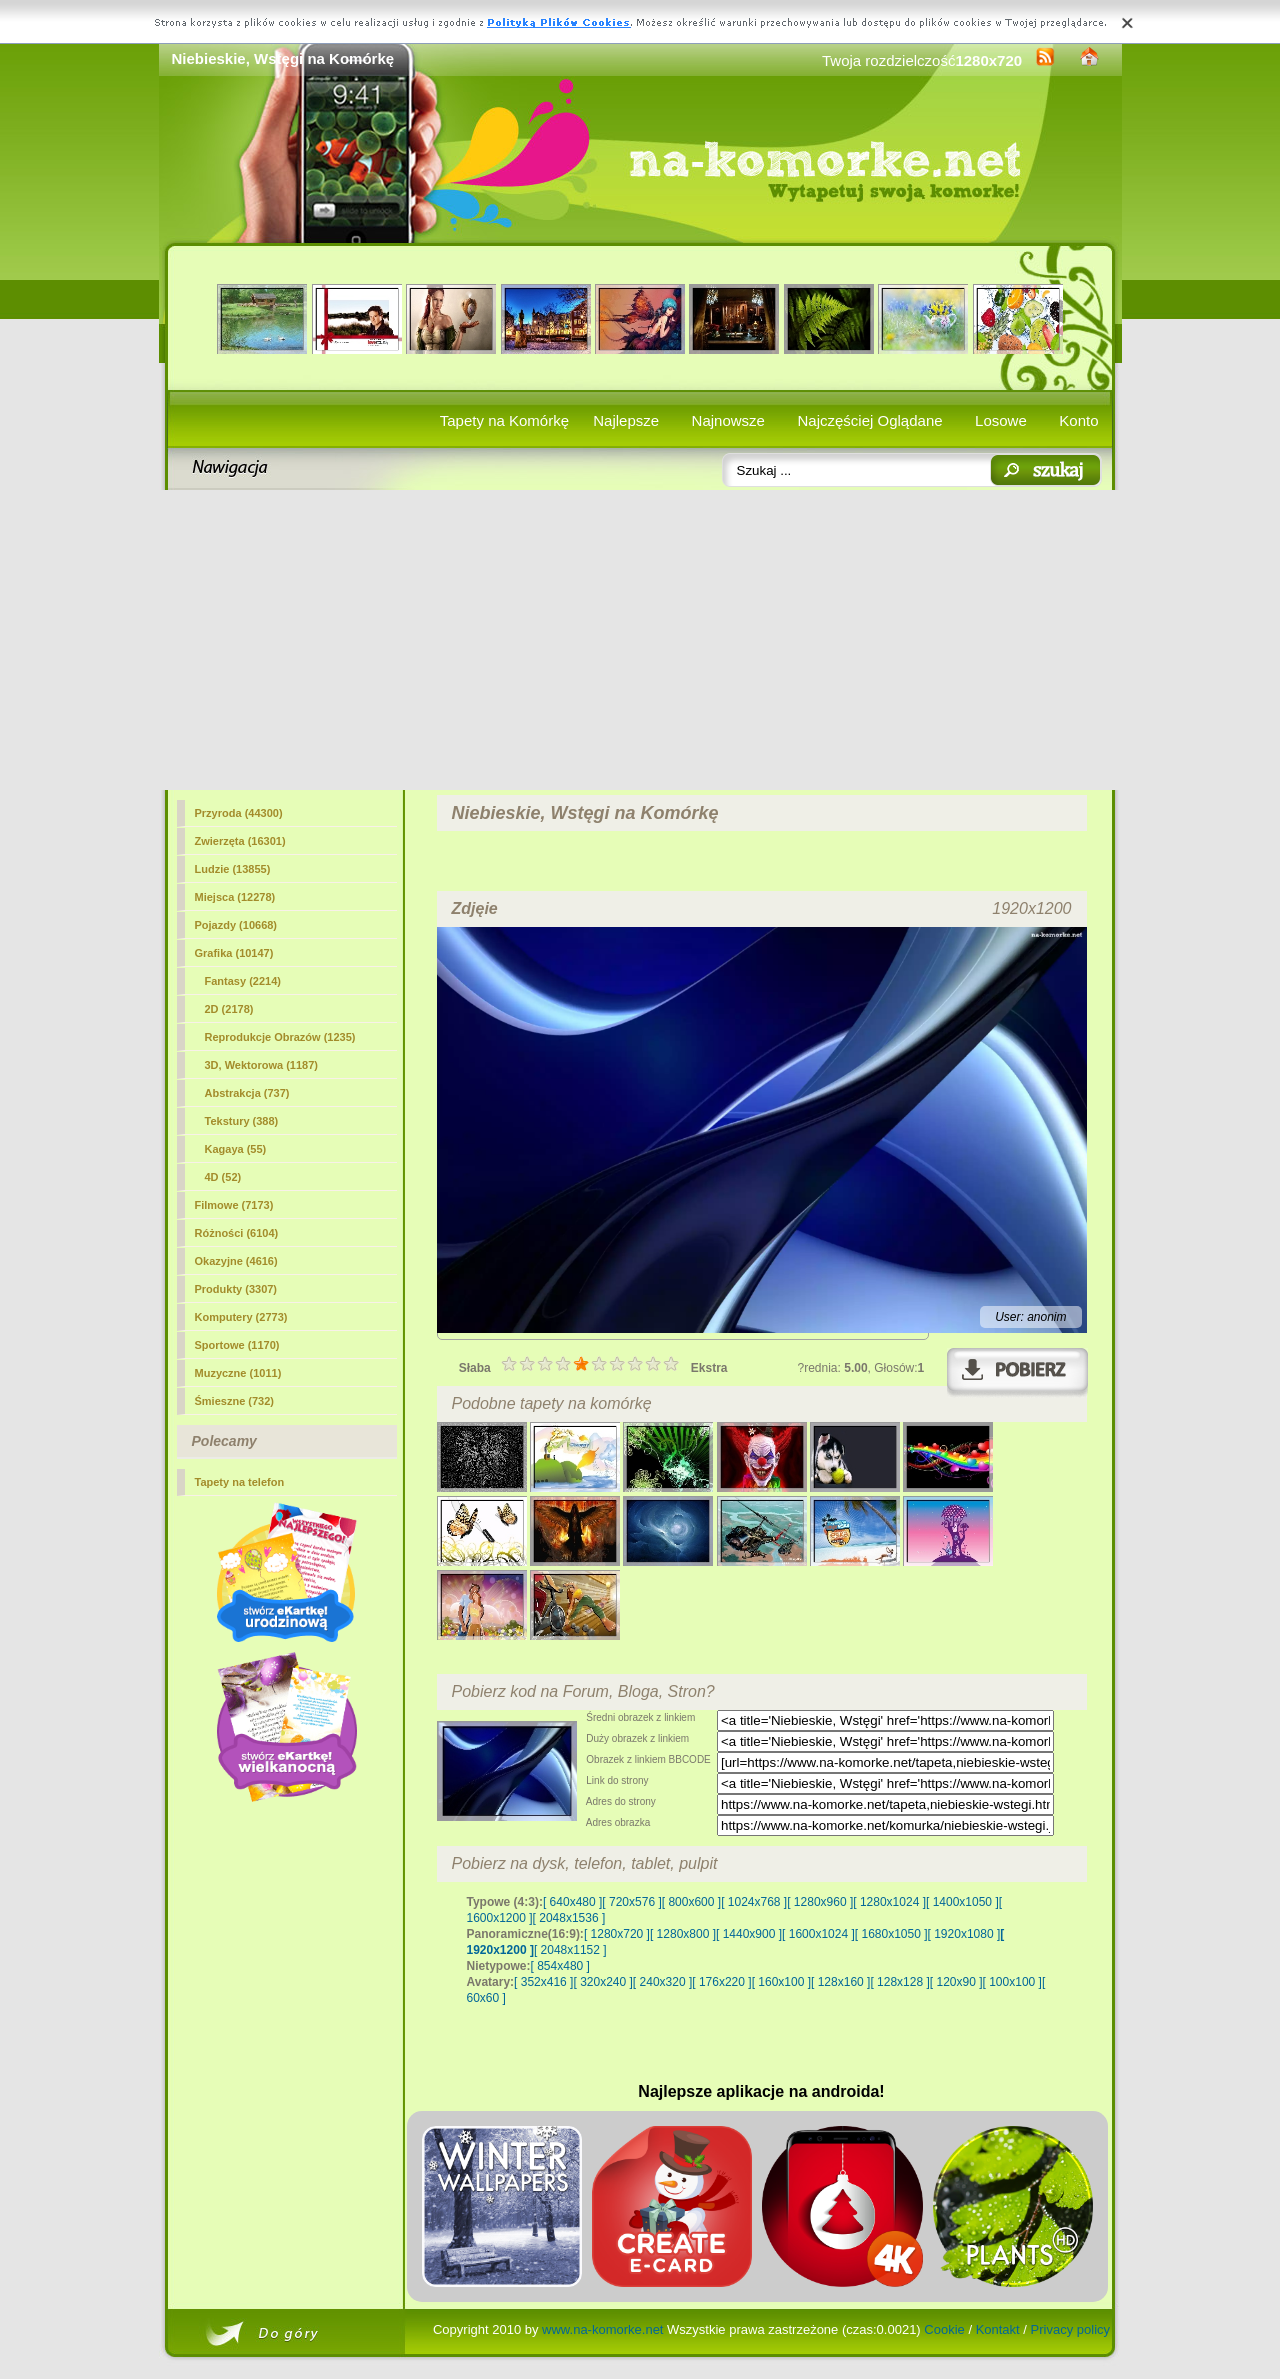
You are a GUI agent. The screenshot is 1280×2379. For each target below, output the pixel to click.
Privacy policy (1070, 2329)
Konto (1078, 420)
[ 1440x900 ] (749, 1934)
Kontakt (998, 2329)
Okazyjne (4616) (236, 1261)
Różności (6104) (237, 1233)
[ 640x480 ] (572, 1902)
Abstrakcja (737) (247, 1093)
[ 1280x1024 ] (889, 1902)
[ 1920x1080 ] (964, 1934)
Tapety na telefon (240, 1482)
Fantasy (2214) (243, 981)
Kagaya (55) (236, 1149)
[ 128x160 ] (840, 1982)
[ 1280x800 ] (683, 1934)
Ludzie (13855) (233, 869)
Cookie (944, 2329)
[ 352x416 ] (543, 1982)
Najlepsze (626, 420)
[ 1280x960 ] (820, 1902)
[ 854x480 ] (560, 1966)
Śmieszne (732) (234, 1401)
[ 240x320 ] (662, 1982)
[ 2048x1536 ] (569, 1918)
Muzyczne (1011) (238, 1373)
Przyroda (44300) (239, 813)
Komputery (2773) (241, 1317)
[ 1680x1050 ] (891, 1934)
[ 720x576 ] (631, 1902)
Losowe (1001, 420)
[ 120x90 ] (956, 1982)
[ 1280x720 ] (617, 1934)
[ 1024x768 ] (754, 1902)
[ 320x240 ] (602, 1982)
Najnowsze (728, 420)
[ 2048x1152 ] (570, 1950)
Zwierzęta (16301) (240, 841)
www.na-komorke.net (602, 2329)
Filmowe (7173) (234, 1205)
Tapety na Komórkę (504, 420)
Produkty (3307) (236, 1289)
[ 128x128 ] (899, 1982)
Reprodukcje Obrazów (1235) (280, 1037)
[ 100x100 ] (1012, 1982)
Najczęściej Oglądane (869, 420)
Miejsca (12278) (235, 897)
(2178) (229, 1009)
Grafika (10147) (234, 953)
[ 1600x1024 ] (818, 1934)
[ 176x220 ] (721, 1982)
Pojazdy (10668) (236, 925)
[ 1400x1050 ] (962, 1902)
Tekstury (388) (242, 1121)
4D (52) (223, 1177)
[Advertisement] (640, 640)
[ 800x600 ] (691, 1902)
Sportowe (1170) (237, 1345)
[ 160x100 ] (781, 1982)
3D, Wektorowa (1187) (262, 1065)
